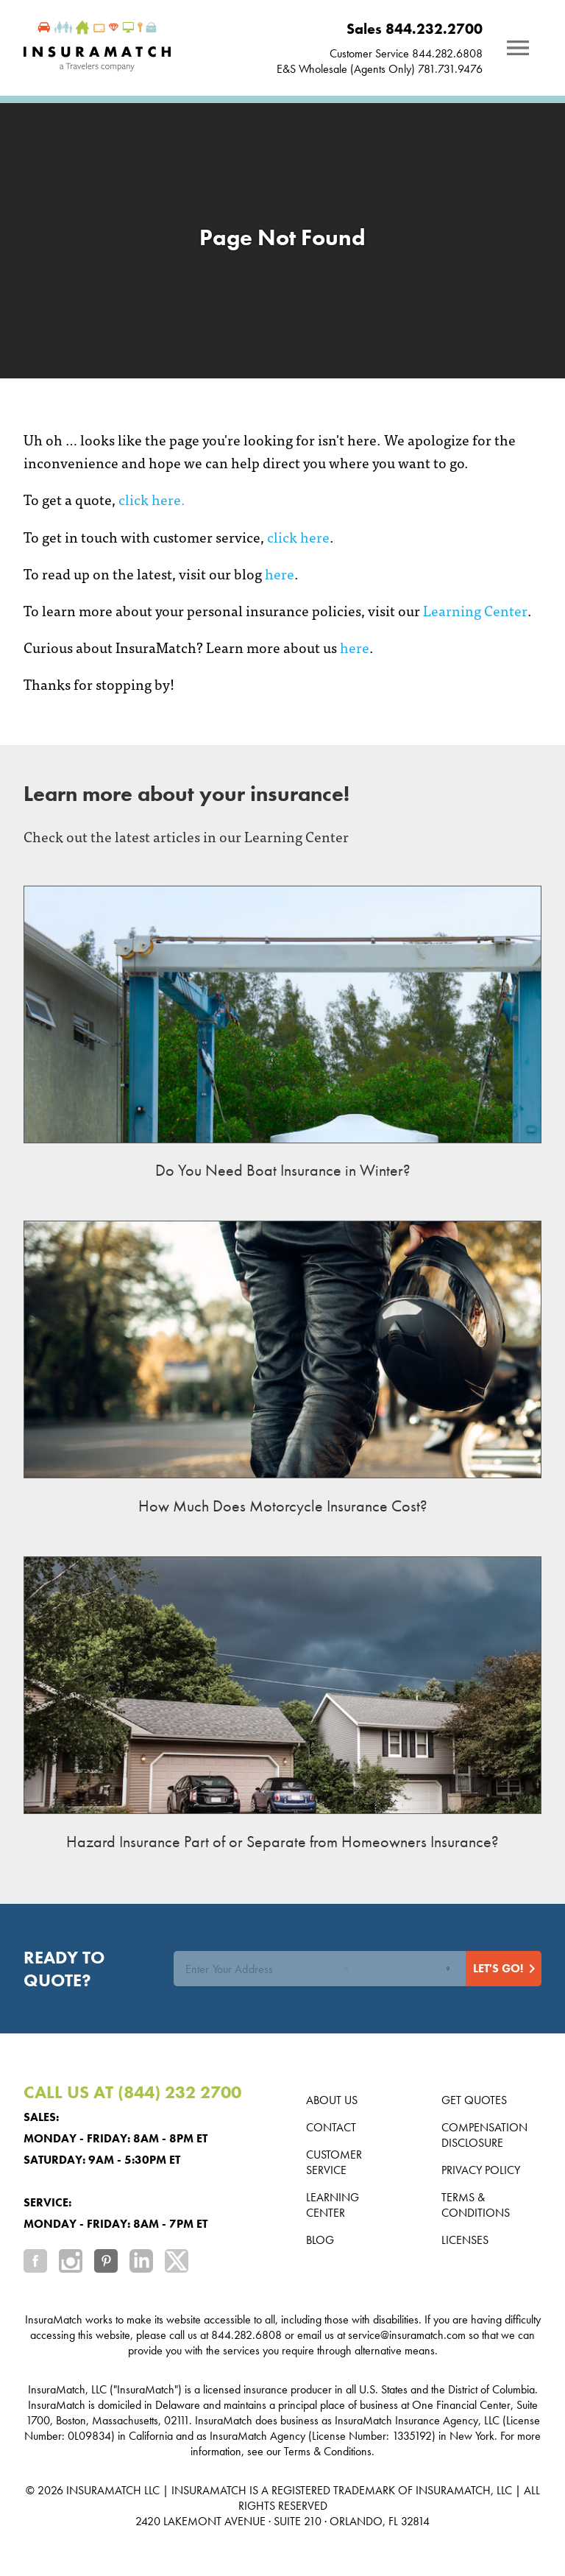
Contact (331, 2127)
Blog (320, 2240)
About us (332, 2100)
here (279, 573)
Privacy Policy (480, 2170)
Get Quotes (474, 2100)
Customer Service (334, 2162)
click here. (151, 498)
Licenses (464, 2240)
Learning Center (475, 610)
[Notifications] (517, 47)
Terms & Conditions (475, 2204)
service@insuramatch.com (407, 2335)
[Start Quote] (503, 1968)
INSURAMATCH (103, 2490)
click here (298, 536)
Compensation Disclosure (484, 2135)
